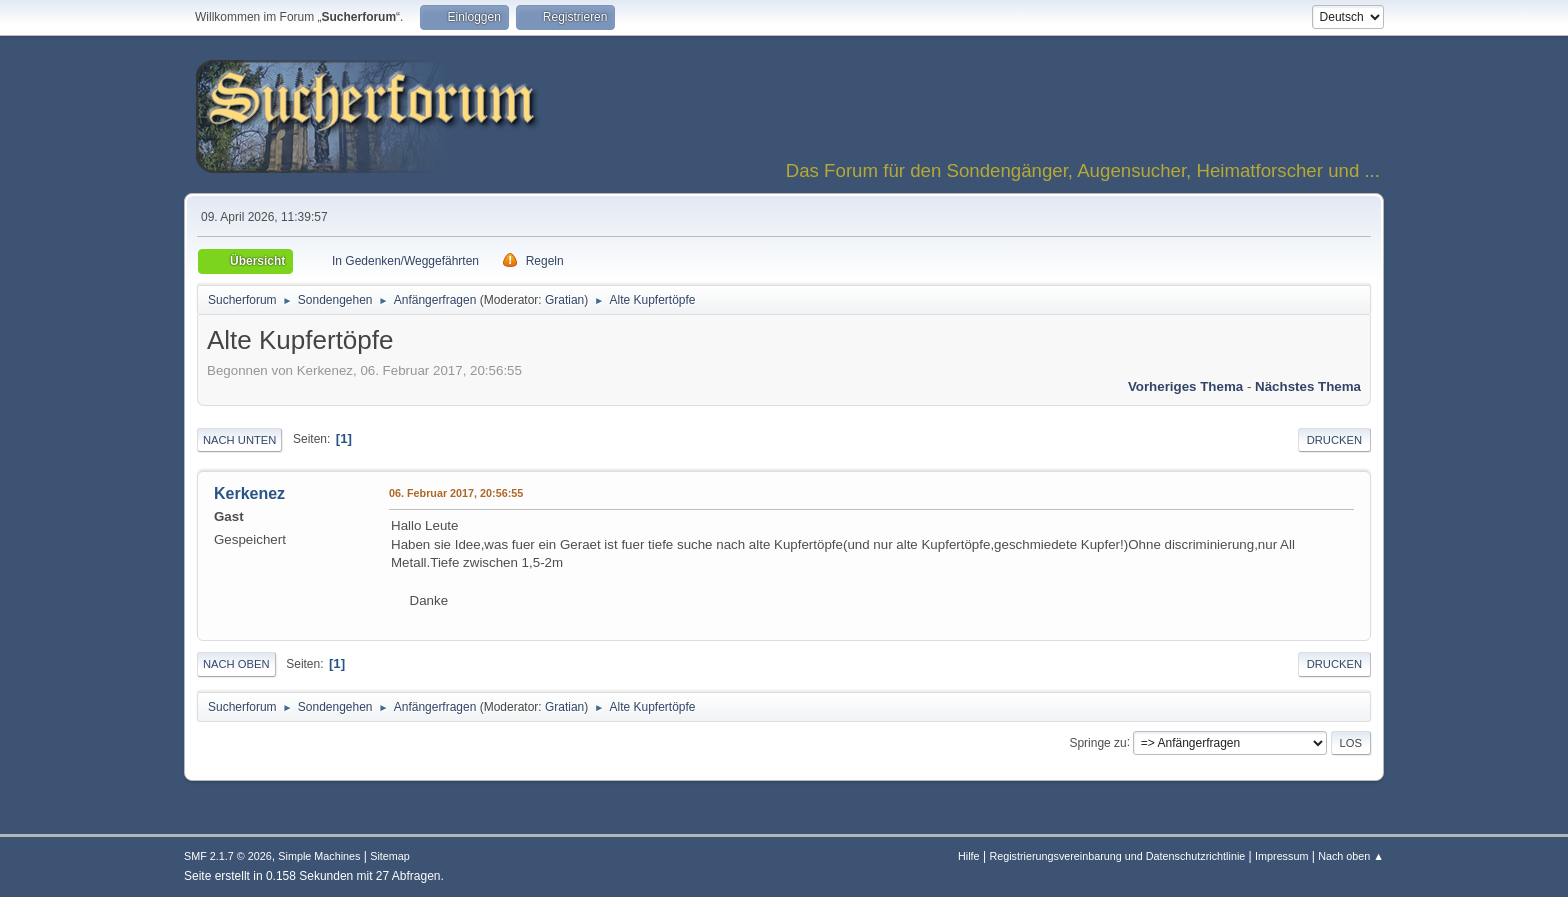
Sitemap (390, 856)
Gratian (564, 300)
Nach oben (236, 664)
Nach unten (239, 440)
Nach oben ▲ (1351, 856)
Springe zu (1097, 742)
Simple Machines (319, 856)
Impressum (1281, 856)
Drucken (1334, 440)
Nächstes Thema (1308, 386)
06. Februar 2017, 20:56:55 (456, 493)
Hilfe (969, 856)
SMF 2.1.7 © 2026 (228, 856)
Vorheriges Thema (1185, 386)
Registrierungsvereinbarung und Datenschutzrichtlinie (1117, 856)
